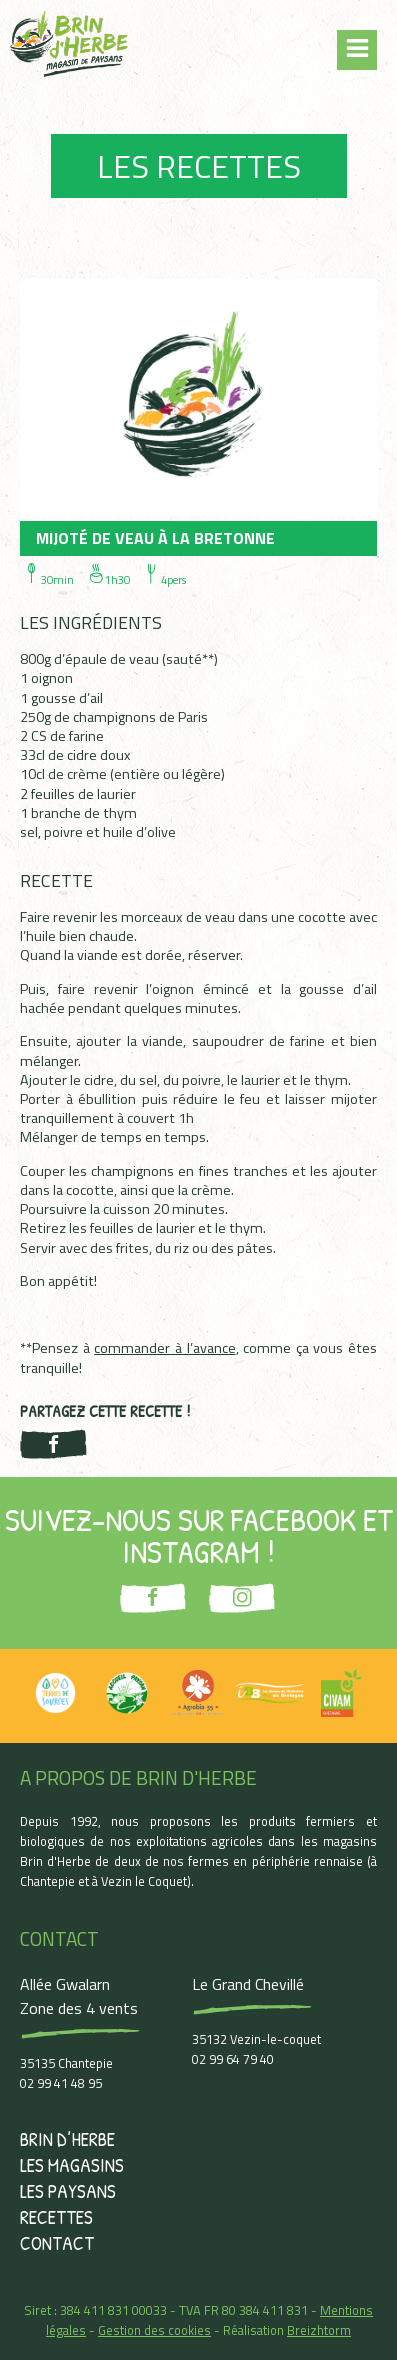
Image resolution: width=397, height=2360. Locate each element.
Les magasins (72, 2165)
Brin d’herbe (67, 2139)
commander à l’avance (164, 1348)
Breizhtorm (319, 2330)
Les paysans (68, 2191)
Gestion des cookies (154, 2330)
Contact (57, 2243)
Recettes (56, 2217)
